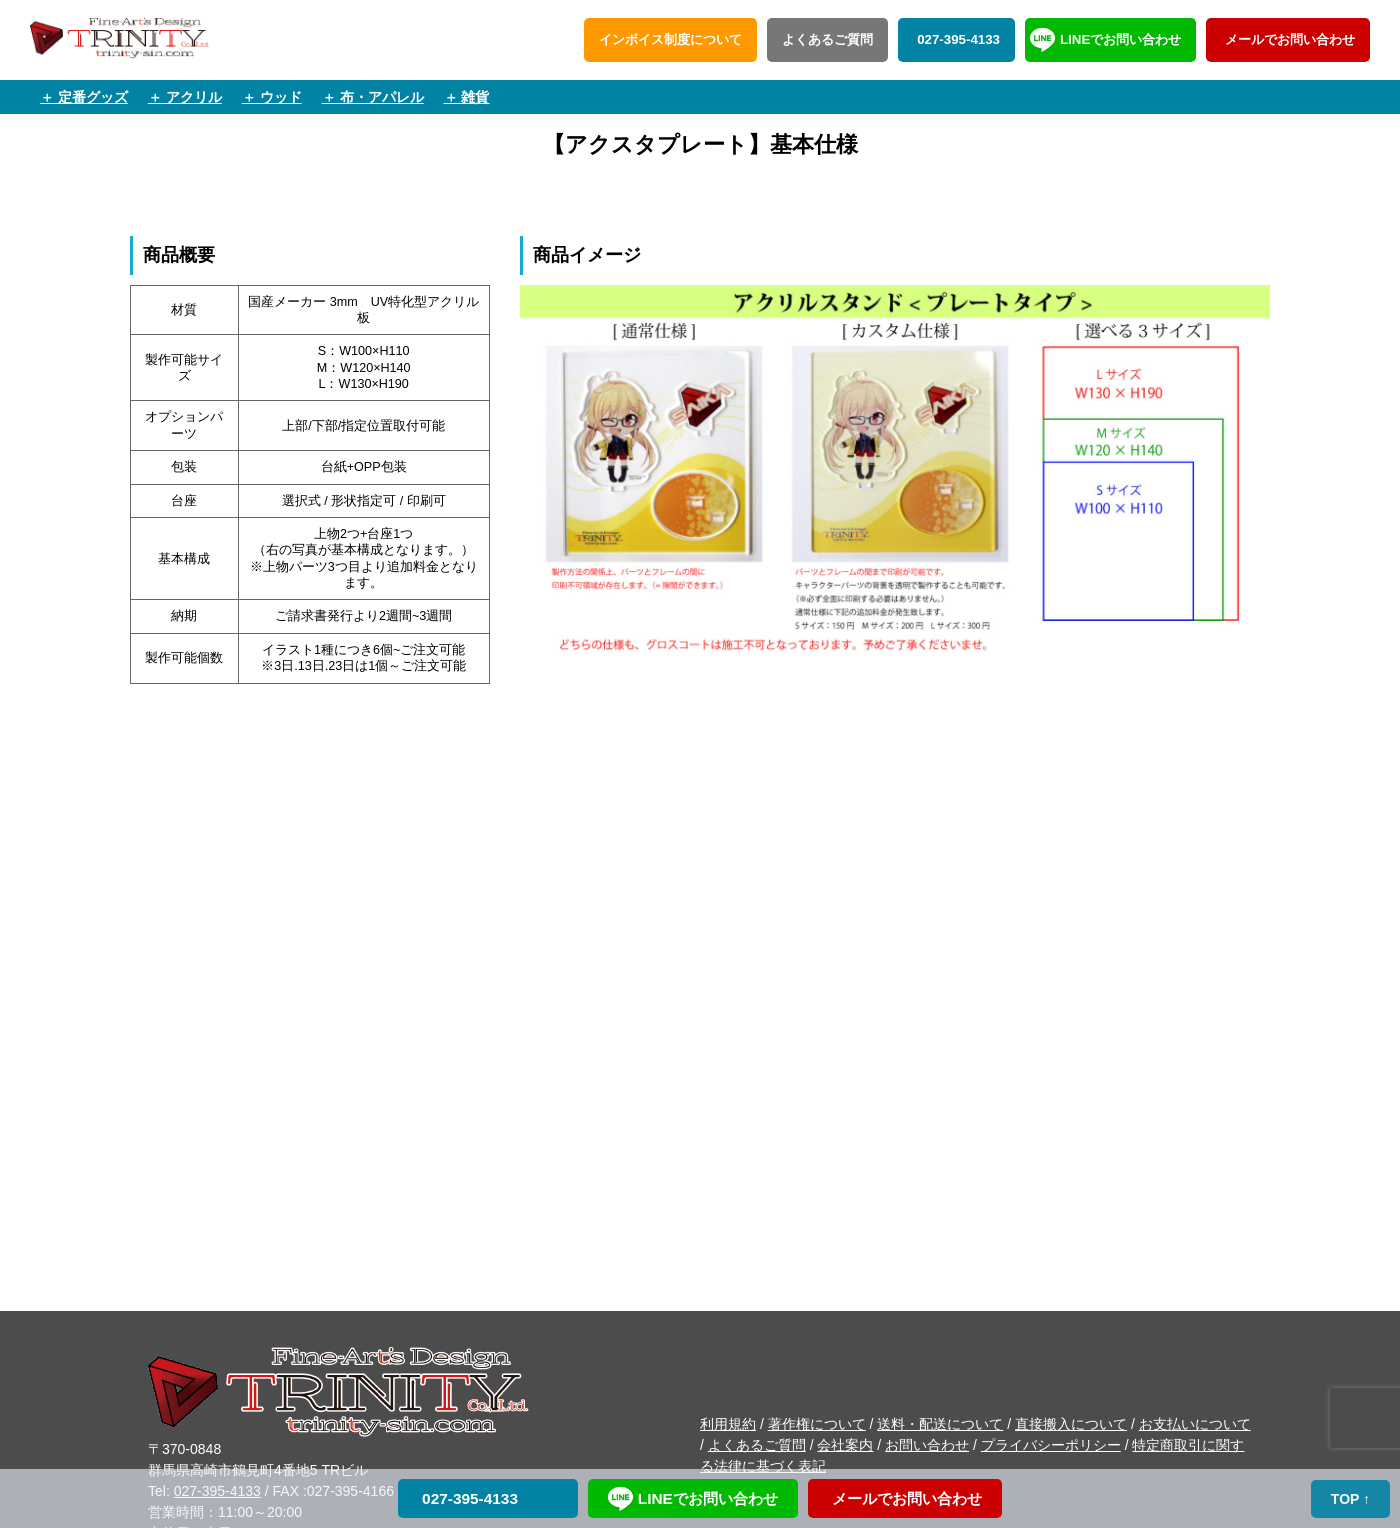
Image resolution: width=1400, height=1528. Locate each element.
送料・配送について (940, 1424)
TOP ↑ (1350, 1499)
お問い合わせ (927, 1445)
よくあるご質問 (827, 39)
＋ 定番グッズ (84, 97)
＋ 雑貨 (467, 97)
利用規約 (728, 1424)
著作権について (817, 1424)
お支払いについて (1195, 1424)
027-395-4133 (956, 39)
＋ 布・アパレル (373, 97)
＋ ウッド (272, 97)
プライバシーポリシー (1051, 1445)
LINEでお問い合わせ (1120, 39)
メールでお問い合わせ (1288, 39)
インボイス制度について (670, 39)
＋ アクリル (185, 97)
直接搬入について (1071, 1424)
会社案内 (845, 1445)
